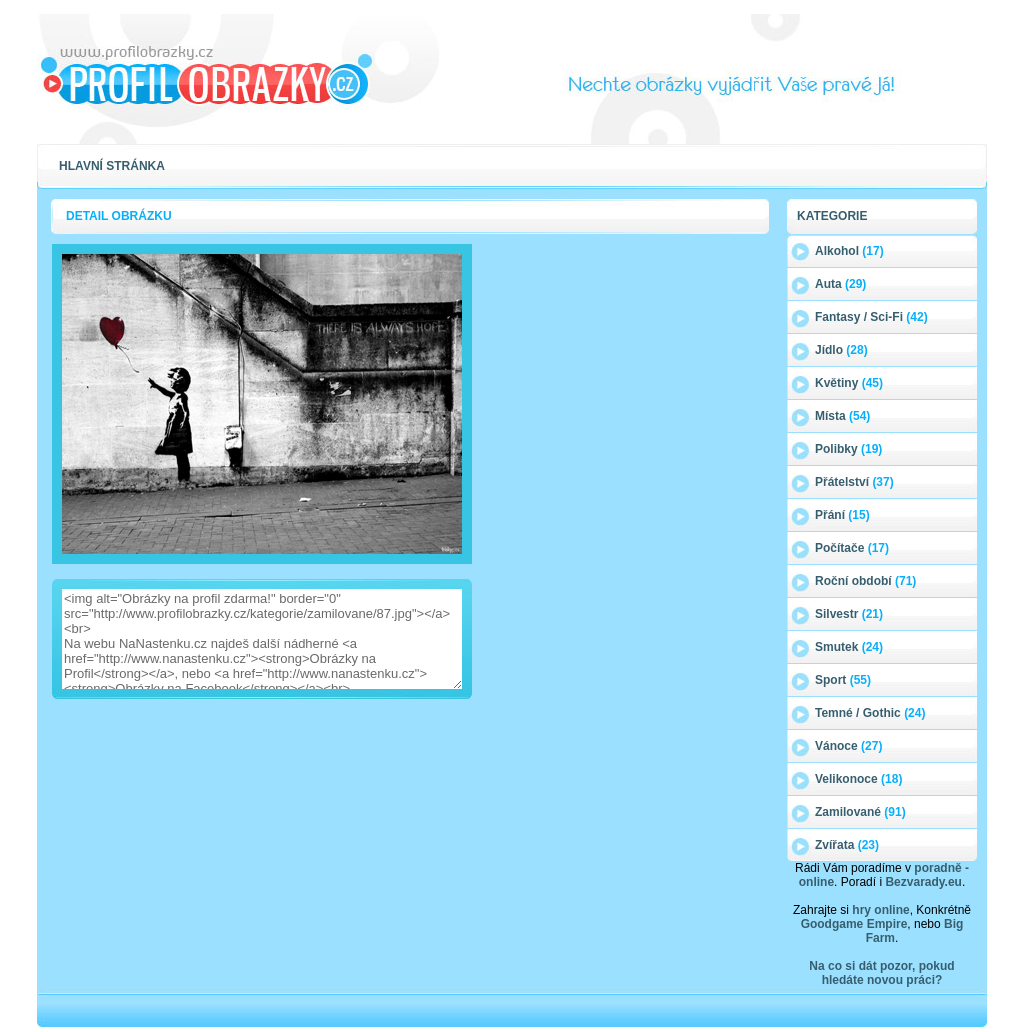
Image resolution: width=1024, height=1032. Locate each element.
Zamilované (860, 812)
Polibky (848, 449)
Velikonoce (858, 779)
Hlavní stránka (112, 166)
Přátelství (854, 482)
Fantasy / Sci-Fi (871, 317)
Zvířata (847, 845)
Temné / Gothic (870, 713)
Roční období (865, 581)
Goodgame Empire (854, 924)
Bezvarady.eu (923, 882)
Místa (842, 416)
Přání (842, 515)
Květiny (849, 383)
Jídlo (841, 350)
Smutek (849, 647)
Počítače (852, 548)
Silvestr (849, 614)
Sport (843, 680)
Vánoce (848, 746)
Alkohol (849, 251)
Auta (840, 284)
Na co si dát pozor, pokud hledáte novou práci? (881, 973)
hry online (880, 910)
